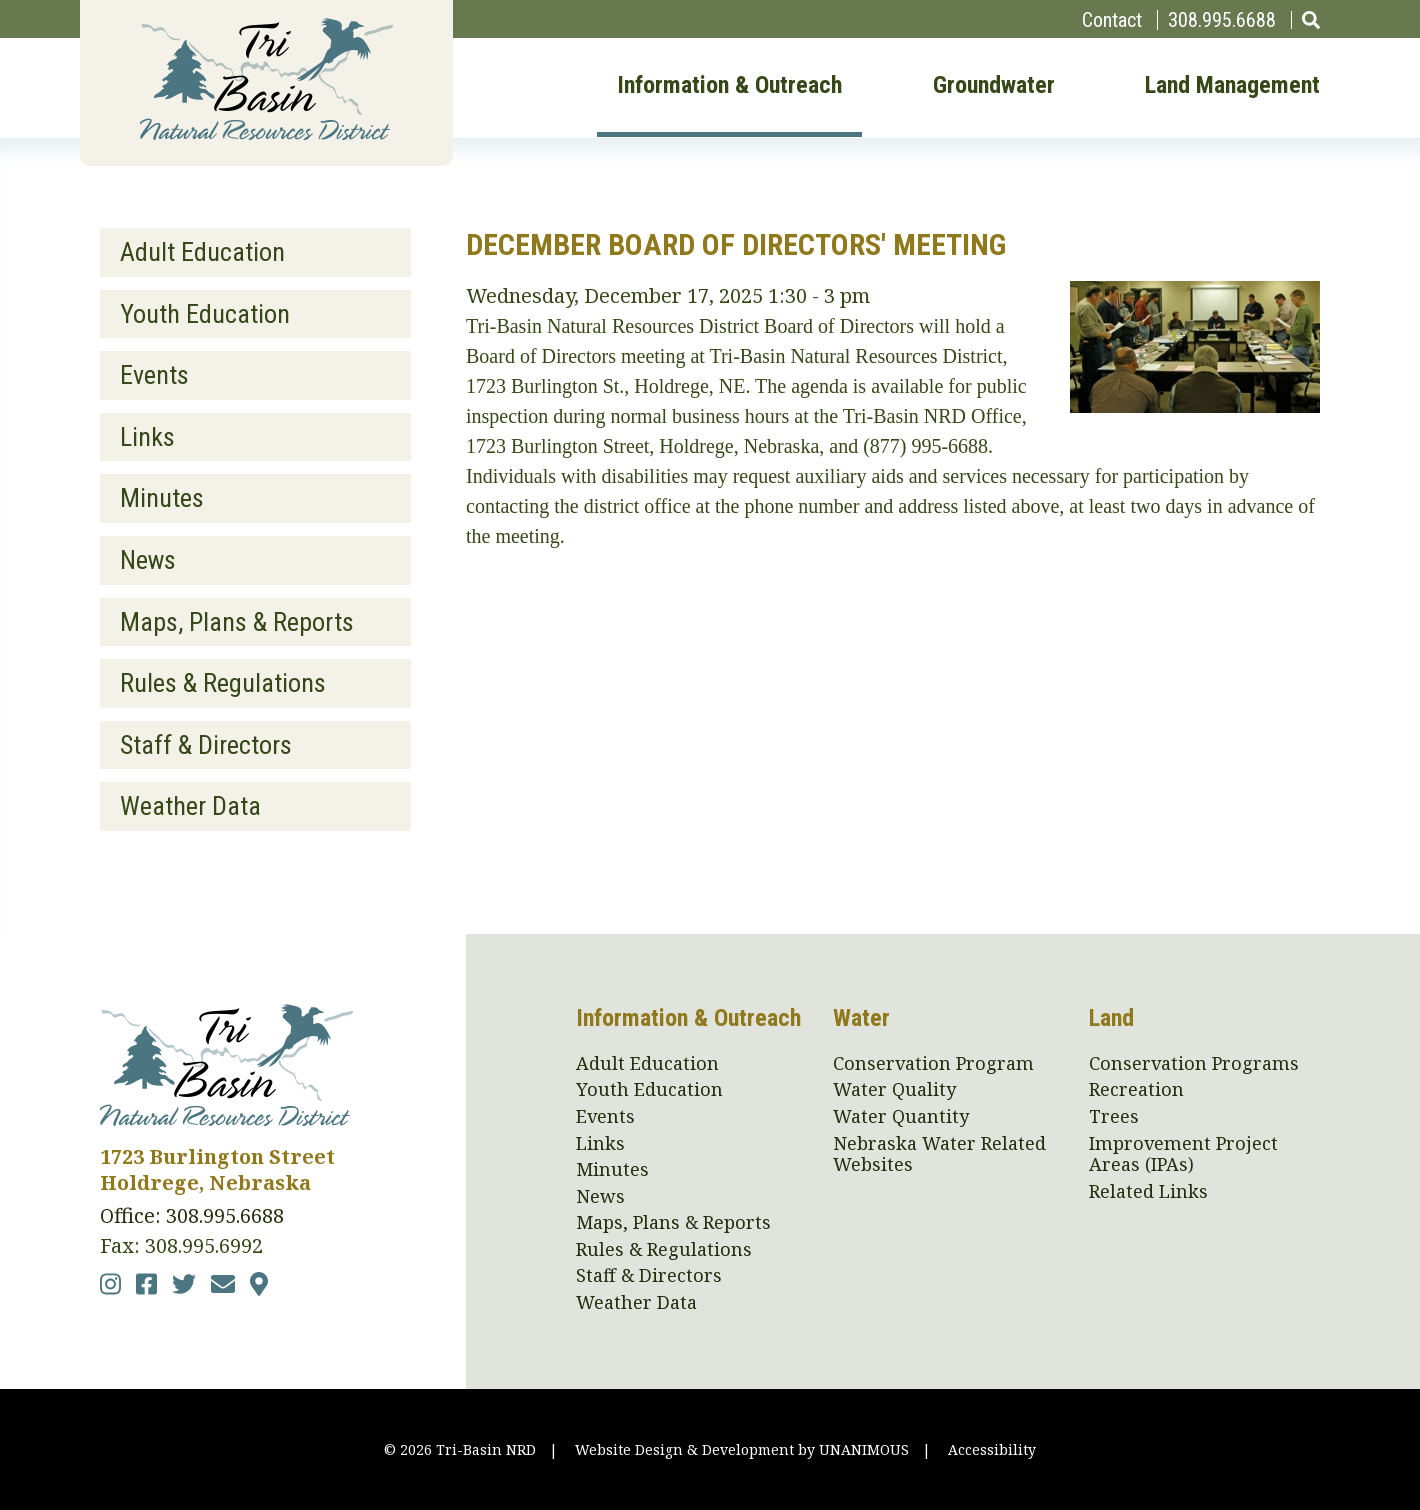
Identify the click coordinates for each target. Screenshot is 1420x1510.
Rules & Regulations (223, 683)
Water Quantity (901, 1117)
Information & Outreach (729, 86)
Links (147, 437)
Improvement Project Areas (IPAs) (1183, 1154)
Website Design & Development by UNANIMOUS (742, 1449)
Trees (1114, 1117)
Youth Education (205, 314)
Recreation (1136, 1090)
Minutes (162, 498)
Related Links (1148, 1192)
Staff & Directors (206, 745)
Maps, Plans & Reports (237, 622)
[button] (1195, 405)
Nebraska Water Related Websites (939, 1154)
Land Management (1232, 86)
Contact (1112, 20)
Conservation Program (933, 1064)
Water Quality (894, 1090)
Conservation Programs (1194, 1064)
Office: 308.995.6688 (192, 1215)
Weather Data (190, 806)
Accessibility (992, 1449)
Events (154, 375)
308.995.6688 (1222, 20)
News (148, 560)
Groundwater (994, 86)
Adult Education (202, 252)
